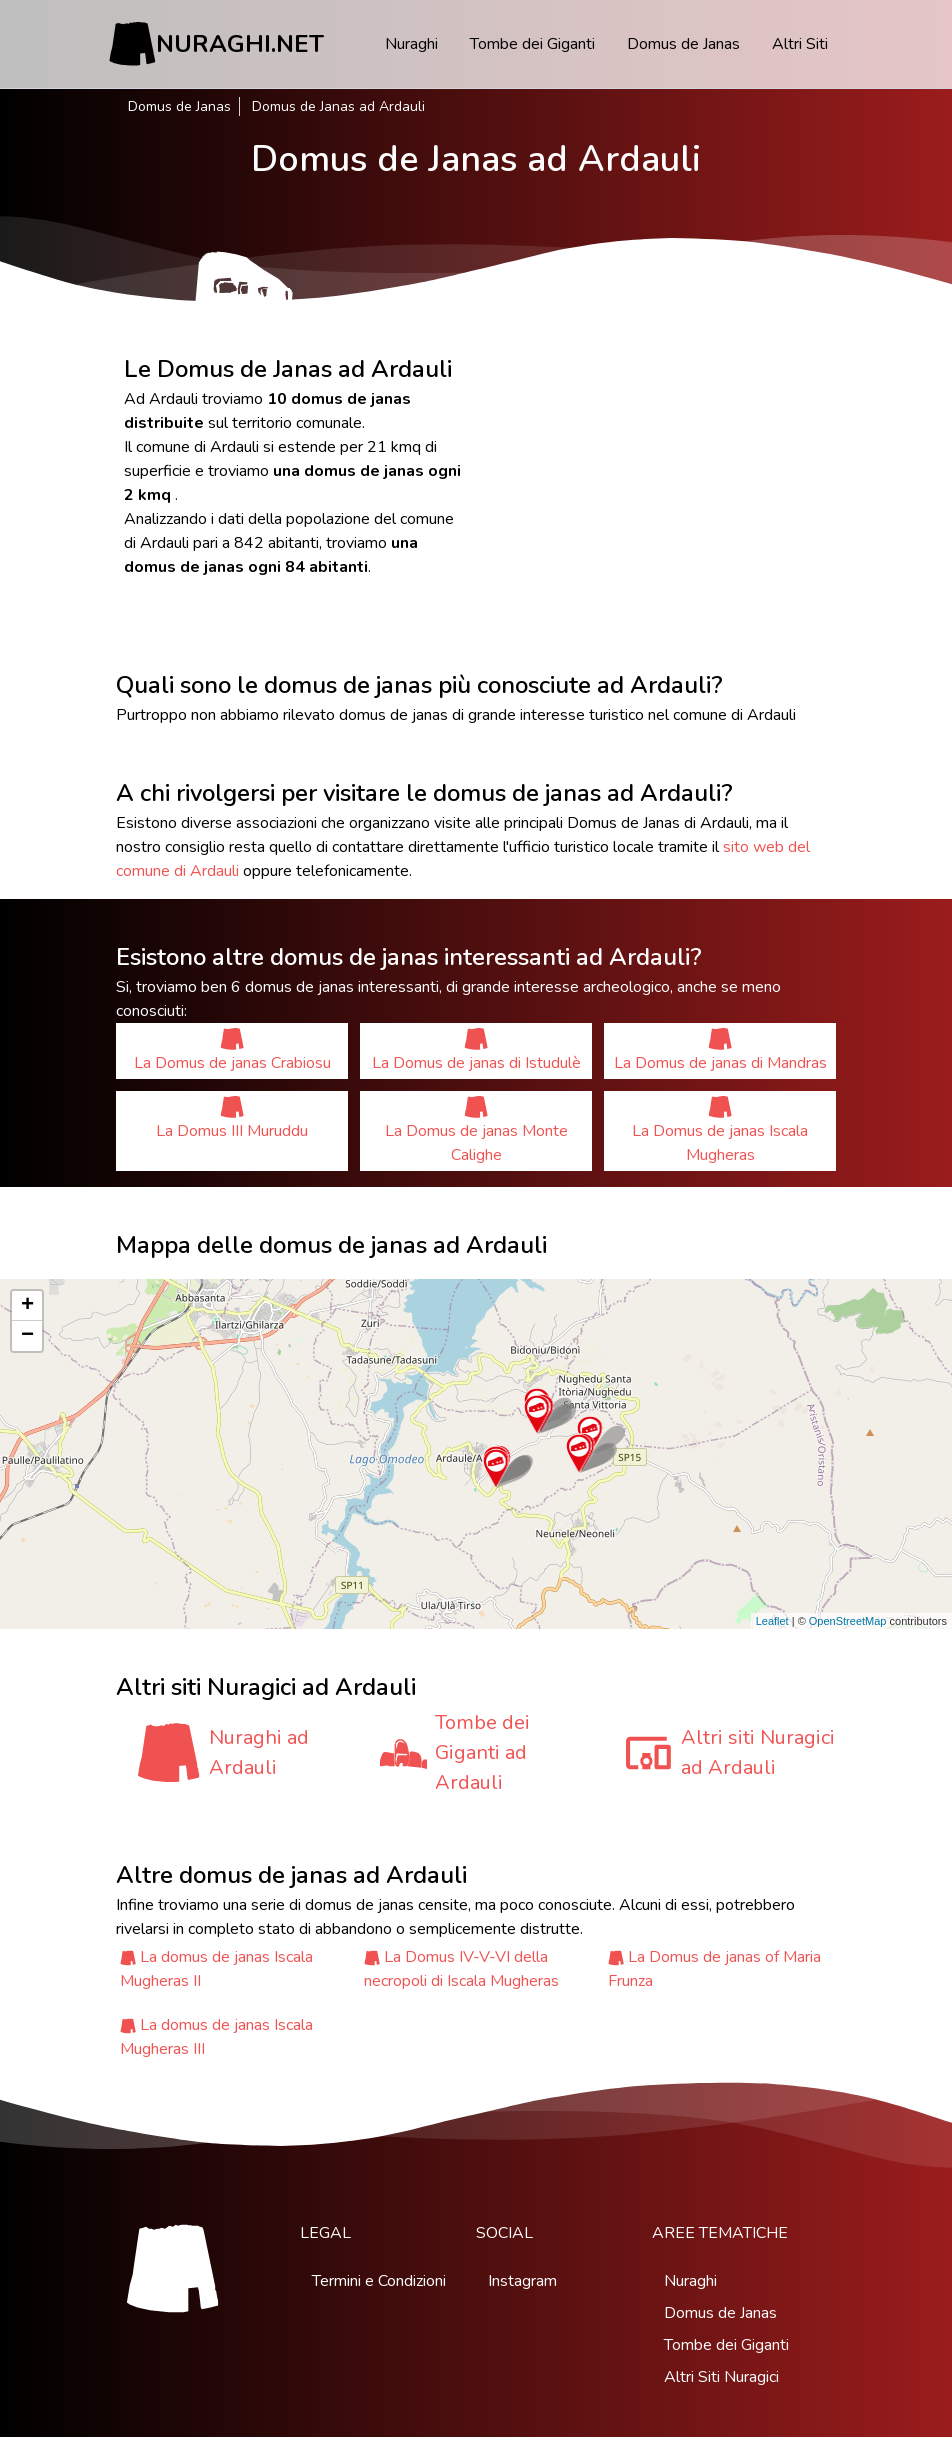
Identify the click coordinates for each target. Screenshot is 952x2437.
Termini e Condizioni (379, 2281)
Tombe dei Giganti (532, 44)
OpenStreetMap (848, 1621)
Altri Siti (800, 44)
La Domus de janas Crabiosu (232, 1050)
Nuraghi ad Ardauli (259, 1752)
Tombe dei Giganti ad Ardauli (482, 1752)
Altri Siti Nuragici (721, 2377)
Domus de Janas (683, 44)
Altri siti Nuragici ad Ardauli (758, 1752)
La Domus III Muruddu (232, 1118)
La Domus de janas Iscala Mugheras (720, 1130)
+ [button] (27, 1306)
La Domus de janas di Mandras (720, 1050)
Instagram (522, 2281)
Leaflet (772, 1621)
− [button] (27, 1336)
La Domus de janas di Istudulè (476, 1050)
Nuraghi (411, 44)
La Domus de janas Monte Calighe (476, 1130)
